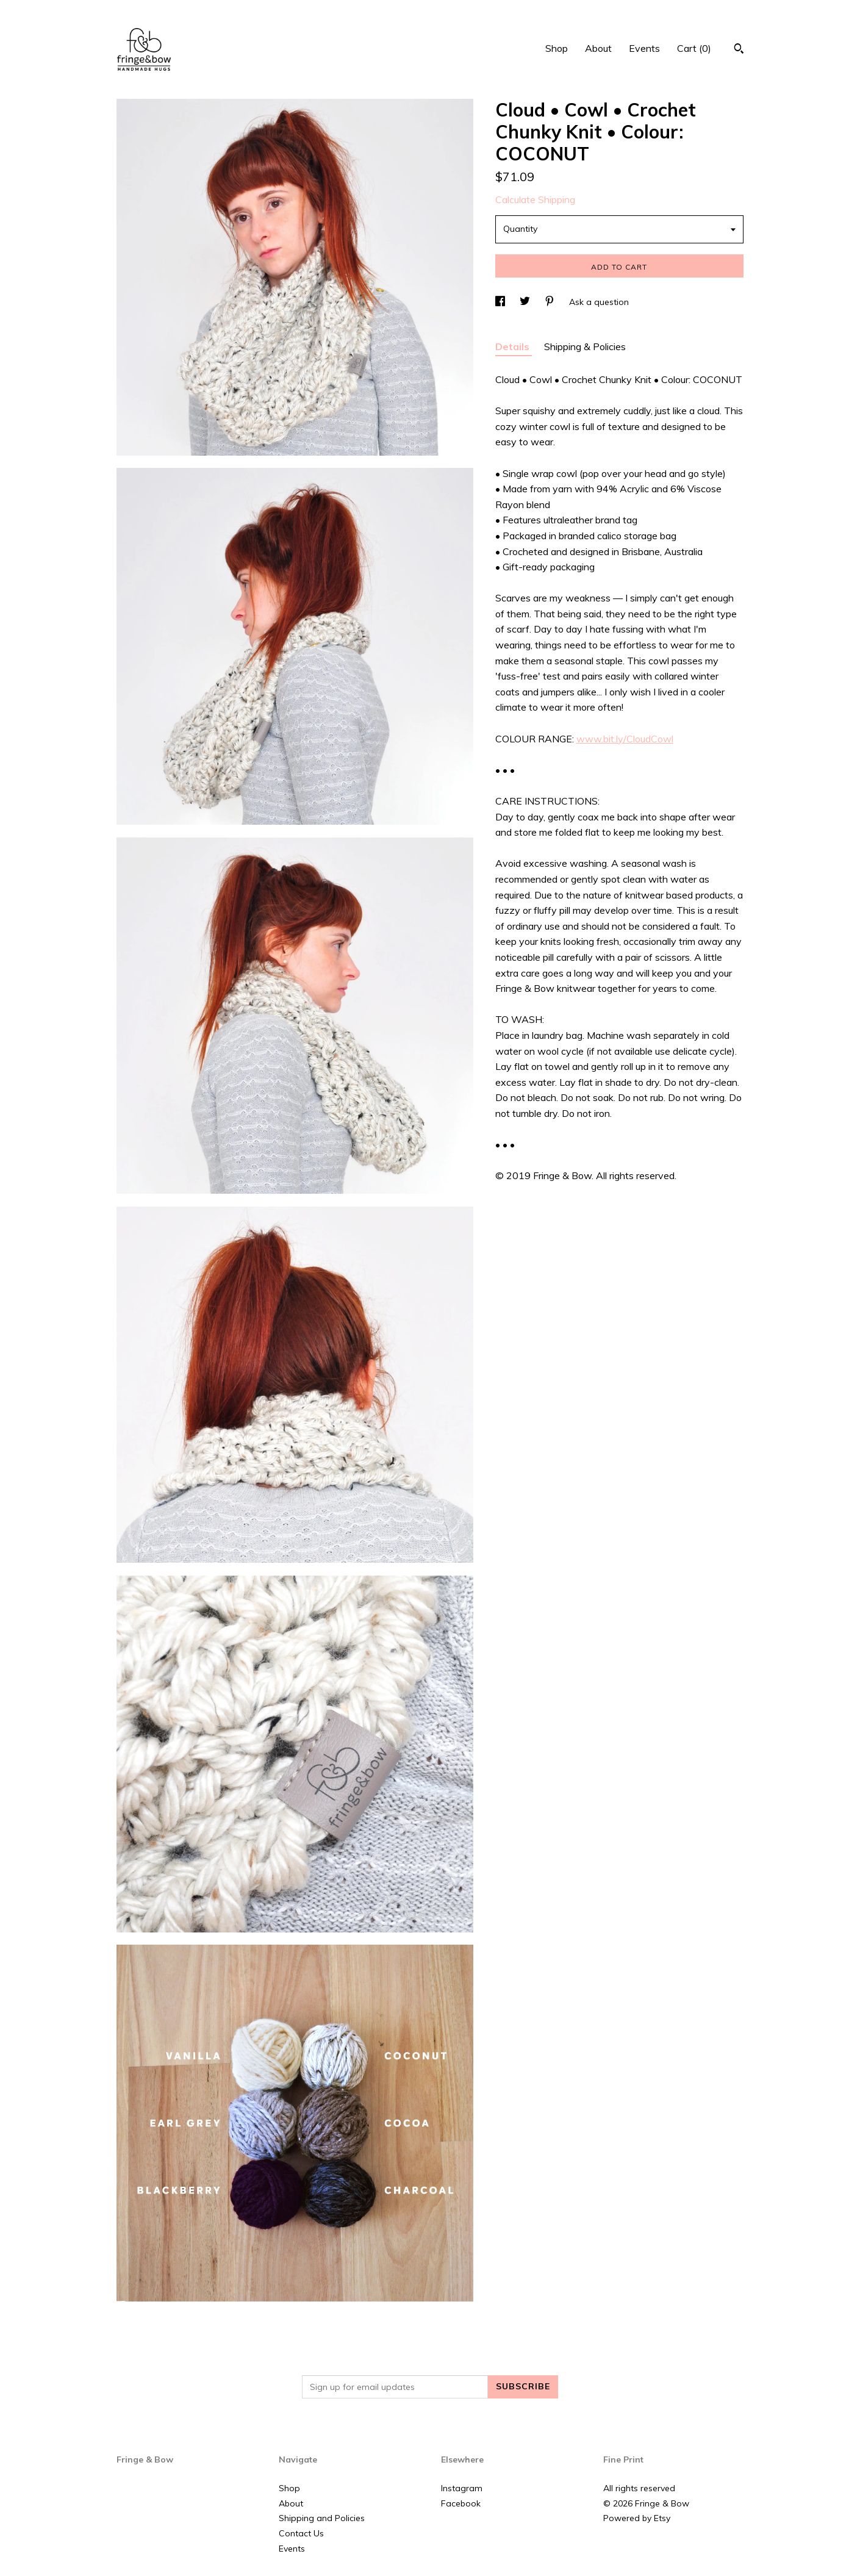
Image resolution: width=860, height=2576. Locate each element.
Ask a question (599, 301)
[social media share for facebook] (501, 301)
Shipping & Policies (585, 346)
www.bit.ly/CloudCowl (624, 739)
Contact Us (301, 2533)
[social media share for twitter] (526, 301)
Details (513, 346)
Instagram (461, 2488)
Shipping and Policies (322, 2518)
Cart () (694, 48)
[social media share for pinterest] (551, 301)
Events (644, 48)
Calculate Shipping (535, 199)
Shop (556, 48)
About (598, 48)
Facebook (461, 2503)
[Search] (739, 50)
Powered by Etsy (636, 2518)
